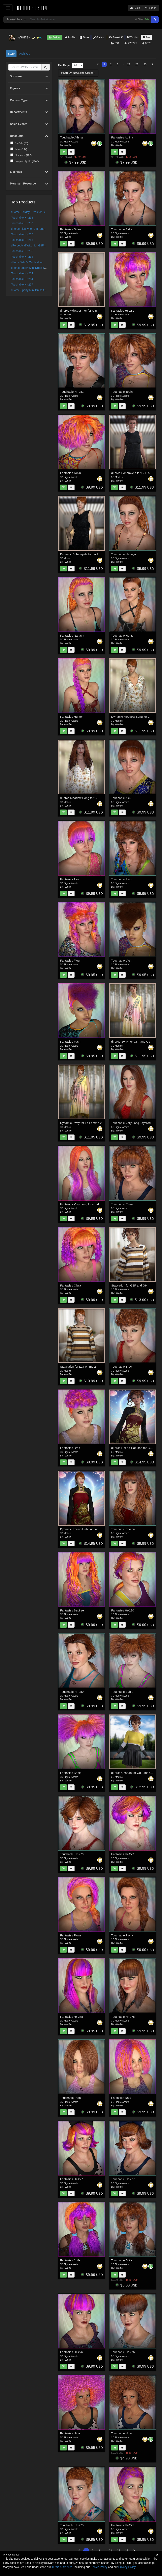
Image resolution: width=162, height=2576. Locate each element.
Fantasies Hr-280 (122, 1610)
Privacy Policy (126, 2567)
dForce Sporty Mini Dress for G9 (31, 290)
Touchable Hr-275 (71, 2525)
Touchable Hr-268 (22, 239)
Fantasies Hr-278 (71, 2016)
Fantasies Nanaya (72, 635)
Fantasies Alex (70, 879)
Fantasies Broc (70, 1447)
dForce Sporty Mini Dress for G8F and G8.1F (39, 267)
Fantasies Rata (121, 2097)
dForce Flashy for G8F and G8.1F (32, 228)
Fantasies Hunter (71, 716)
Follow (54, 37)
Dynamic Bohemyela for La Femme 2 (84, 554)
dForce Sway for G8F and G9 (130, 1041)
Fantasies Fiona (70, 1935)
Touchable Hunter (123, 635)
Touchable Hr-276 (123, 2352)
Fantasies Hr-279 (122, 1854)
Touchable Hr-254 (22, 279)
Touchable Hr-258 (22, 223)
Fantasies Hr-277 (71, 2179)
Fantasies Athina (122, 137)
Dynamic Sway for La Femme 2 (81, 1123)
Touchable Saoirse (123, 1529)
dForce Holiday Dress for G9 (28, 212)
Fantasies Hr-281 (122, 310)
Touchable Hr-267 (22, 234)
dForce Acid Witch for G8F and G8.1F (34, 245)
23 (145, 64)
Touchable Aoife (121, 2260)
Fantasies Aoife (70, 2260)
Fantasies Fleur (70, 960)
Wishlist (132, 37)
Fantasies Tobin (70, 473)
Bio (146, 37)
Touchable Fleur (121, 879)
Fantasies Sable (70, 1772)
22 (137, 64)
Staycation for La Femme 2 (78, 1366)
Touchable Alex (121, 798)
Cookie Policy (98, 2567)
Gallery (99, 37)
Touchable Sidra (122, 229)
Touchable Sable (122, 1691)
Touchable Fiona (122, 1935)
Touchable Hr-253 (22, 217)
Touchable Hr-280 (71, 1691)
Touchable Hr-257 (22, 284)
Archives (24, 53)
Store (84, 37)
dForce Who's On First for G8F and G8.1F (37, 262)
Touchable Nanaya (123, 554)
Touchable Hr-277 (123, 2179)
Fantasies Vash (70, 1041)
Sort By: (77, 72)
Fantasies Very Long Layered (79, 1204)
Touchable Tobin (122, 391)
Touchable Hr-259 (22, 256)
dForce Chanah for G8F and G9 (132, 1772)
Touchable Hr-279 (71, 1854)
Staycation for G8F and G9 (128, 1285)
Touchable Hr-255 (22, 251)
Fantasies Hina (70, 2433)
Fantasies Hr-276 (71, 2352)
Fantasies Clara (70, 1285)
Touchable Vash (121, 960)
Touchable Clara (122, 1204)
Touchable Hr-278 (123, 2016)
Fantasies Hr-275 (122, 2525)
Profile (70, 37)
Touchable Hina (121, 2433)
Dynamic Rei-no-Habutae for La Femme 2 (87, 1529)
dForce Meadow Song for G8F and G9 (85, 798)
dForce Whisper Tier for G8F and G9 (84, 310)
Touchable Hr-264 (22, 273)
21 (128, 64)
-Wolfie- (68, 145)
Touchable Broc (121, 1366)
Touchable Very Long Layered (130, 1123)
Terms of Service (62, 2567)
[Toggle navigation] (8, 7)
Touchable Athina (71, 137)
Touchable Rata (70, 2097)
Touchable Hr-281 (71, 391)
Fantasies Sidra (70, 229)
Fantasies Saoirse (72, 1610)
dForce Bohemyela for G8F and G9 (134, 473)
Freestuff (116, 37)
